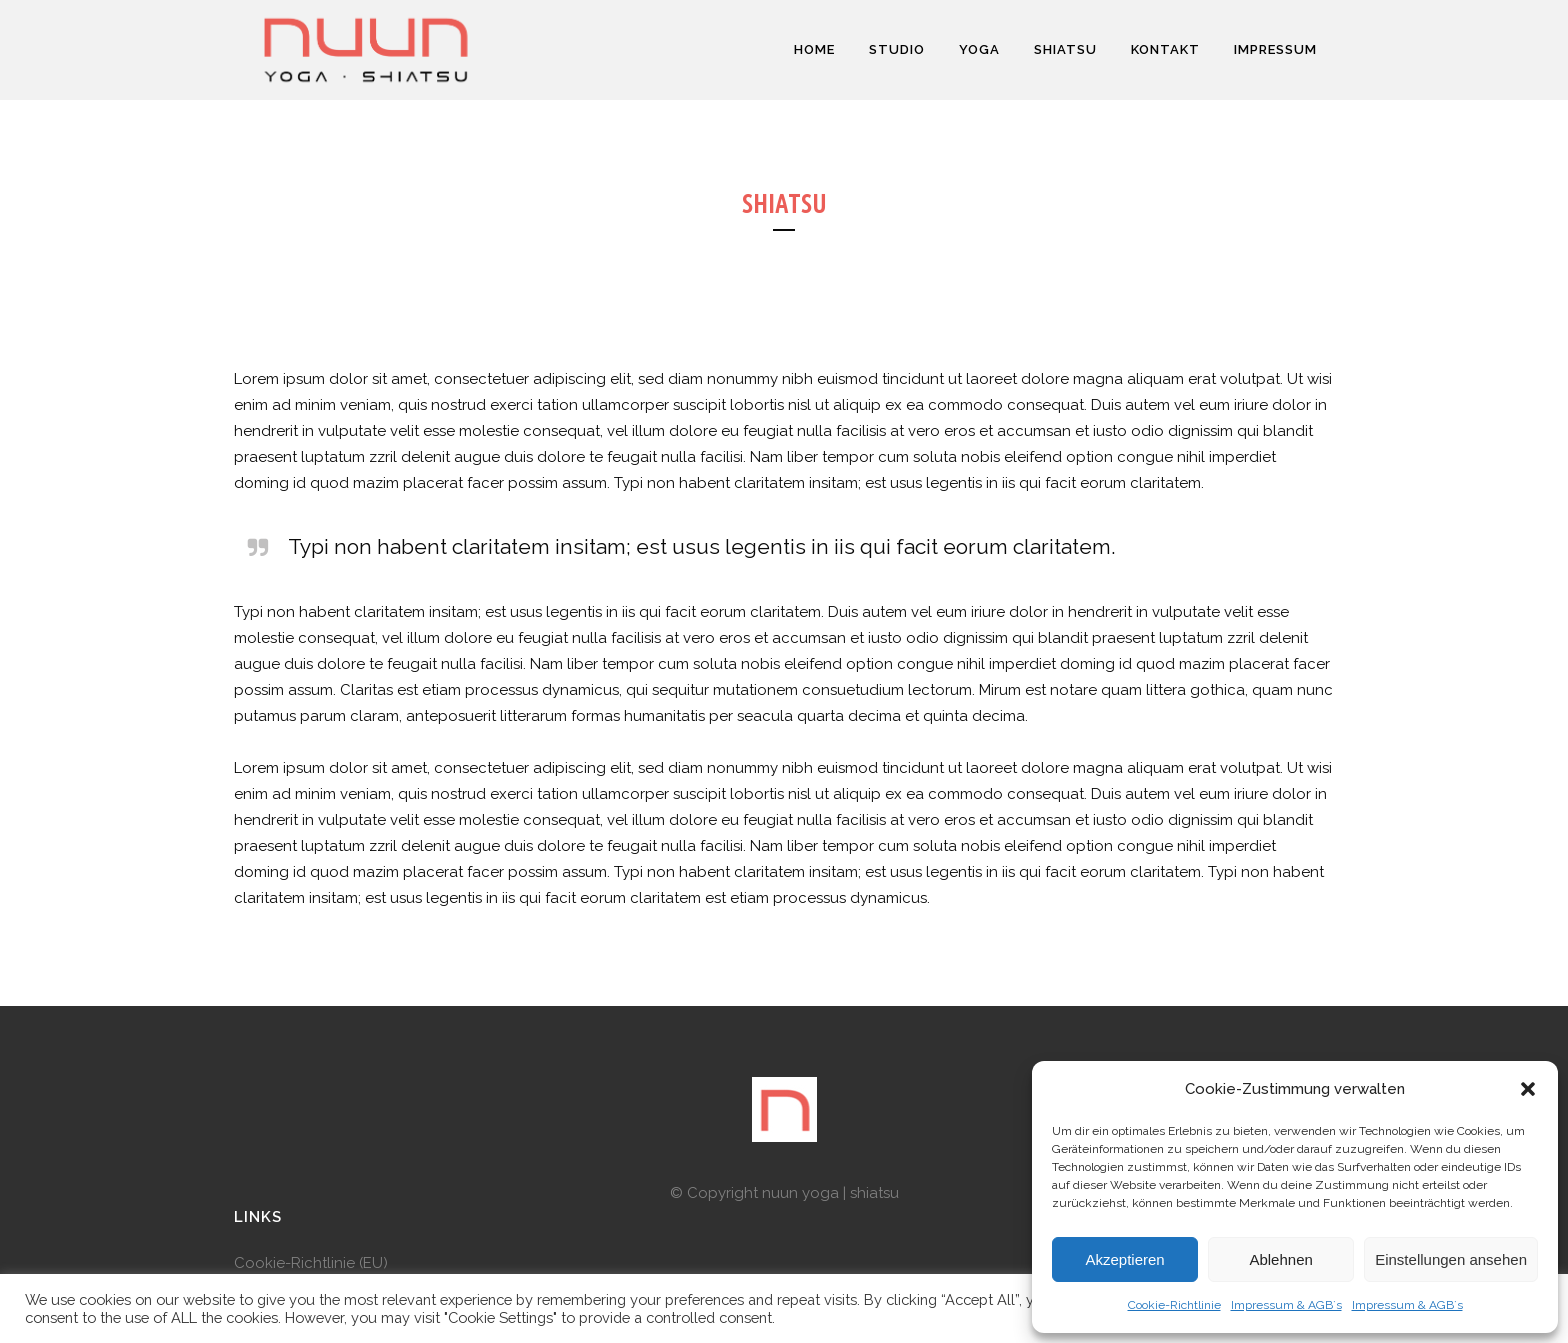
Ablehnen (1280, 1259)
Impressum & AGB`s (1286, 1305)
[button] (1528, 1089)
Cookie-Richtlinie (1174, 1305)
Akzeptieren (1124, 1259)
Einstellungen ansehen (1451, 1259)
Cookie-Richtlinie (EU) (311, 1263)
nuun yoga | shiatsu (830, 1193)
